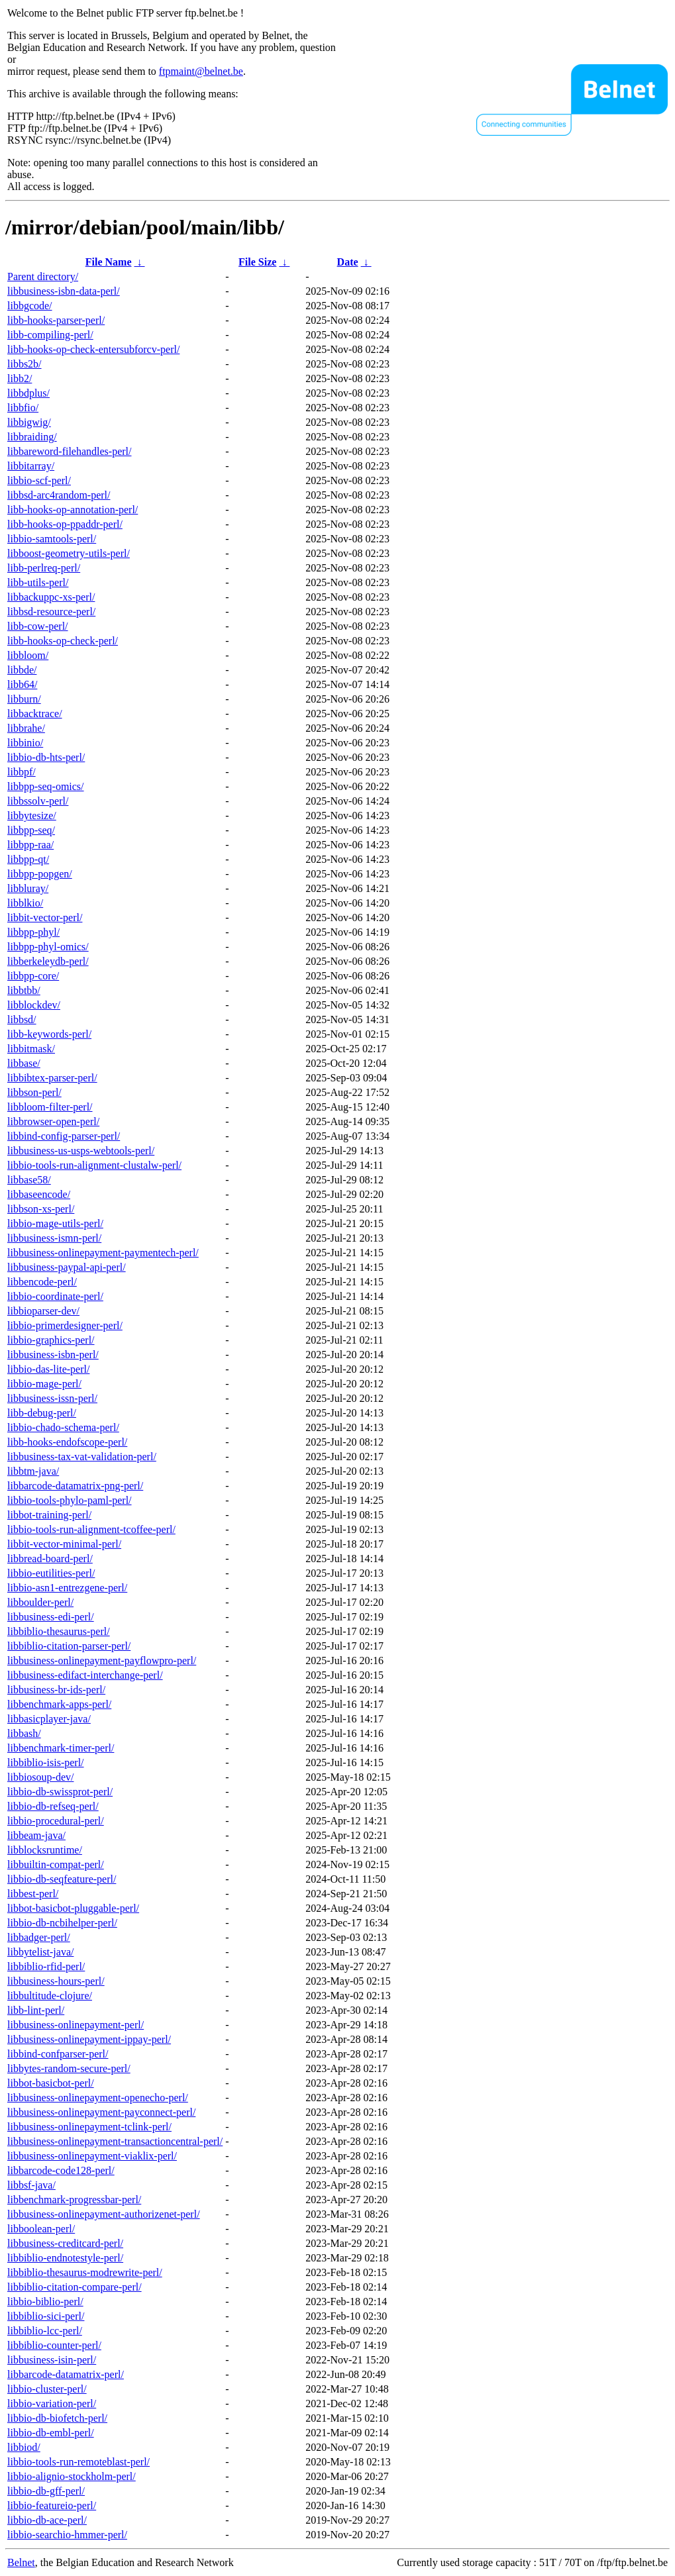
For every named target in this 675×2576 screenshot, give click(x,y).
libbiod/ (23, 2447)
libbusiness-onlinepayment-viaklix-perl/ (92, 2155)
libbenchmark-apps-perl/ (59, 1704)
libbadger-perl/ (38, 1937)
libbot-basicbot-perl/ (50, 2083)
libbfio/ (22, 407)
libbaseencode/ (38, 1194)
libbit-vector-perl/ (44, 917)
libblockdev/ (33, 1005)
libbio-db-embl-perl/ (50, 2432)
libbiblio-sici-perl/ (45, 2316)
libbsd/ (21, 1019)
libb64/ (22, 684)
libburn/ (24, 699)
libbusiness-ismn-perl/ (54, 1238)
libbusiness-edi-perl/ (50, 1616)
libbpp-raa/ (30, 844)
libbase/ (23, 1063)
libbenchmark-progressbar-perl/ (74, 2199)
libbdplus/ (28, 393)
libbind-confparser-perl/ (58, 2053)
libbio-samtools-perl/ (51, 538)
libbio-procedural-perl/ (55, 1820)
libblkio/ (25, 903)
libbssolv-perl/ (37, 801)
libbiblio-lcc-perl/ (44, 2330)
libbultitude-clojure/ (49, 1995)
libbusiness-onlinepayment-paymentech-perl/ (103, 1252)
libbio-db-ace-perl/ (47, 2520)
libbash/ (24, 1733)
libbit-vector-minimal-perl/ (64, 1544)
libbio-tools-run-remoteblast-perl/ (78, 2461)
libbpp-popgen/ (39, 873)
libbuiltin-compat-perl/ (55, 1864)
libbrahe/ (26, 728)
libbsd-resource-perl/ (51, 611)
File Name (108, 262)
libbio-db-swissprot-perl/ (60, 1791)
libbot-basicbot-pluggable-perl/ (73, 1908)
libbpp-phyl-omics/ (48, 946)
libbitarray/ (30, 465)
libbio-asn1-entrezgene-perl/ (67, 1587)
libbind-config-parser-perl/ (63, 1136)
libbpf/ (21, 771)
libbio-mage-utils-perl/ (55, 1223)
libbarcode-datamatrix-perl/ (65, 2374)
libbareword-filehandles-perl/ (69, 451)
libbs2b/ (24, 364)
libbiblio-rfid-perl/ (46, 1966)
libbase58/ (29, 1179)
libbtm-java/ (33, 1471)
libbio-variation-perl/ (51, 2403)
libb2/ (19, 378)
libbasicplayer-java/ (49, 1718)
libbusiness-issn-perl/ (52, 1398)
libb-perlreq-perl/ (43, 567)
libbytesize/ (31, 815)
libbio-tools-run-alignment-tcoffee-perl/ (91, 1529)
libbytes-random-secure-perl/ (68, 2068)
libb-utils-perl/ (37, 582)
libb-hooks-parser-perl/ (56, 320)
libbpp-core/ (33, 975)
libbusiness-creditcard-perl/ (65, 2243)
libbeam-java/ (36, 1835)
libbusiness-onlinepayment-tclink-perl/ (89, 2126)
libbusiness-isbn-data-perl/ (63, 291)
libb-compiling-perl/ (50, 334)
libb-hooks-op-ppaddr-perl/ (65, 524)
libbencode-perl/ (42, 1281)
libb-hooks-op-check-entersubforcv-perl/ (93, 349)
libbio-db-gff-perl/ (46, 2491)
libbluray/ (27, 888)
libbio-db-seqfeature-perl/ (61, 1879)
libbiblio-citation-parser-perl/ (68, 1646)
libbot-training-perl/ (49, 1514)
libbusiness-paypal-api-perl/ (66, 1267)
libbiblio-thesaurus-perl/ (58, 1631)
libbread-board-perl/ (50, 1558)
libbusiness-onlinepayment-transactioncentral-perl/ (115, 2141)
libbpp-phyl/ (33, 932)
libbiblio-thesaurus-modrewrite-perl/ (84, 2272)
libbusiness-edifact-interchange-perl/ (85, 1675)
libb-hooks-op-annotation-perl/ (72, 509)
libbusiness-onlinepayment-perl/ (75, 2024)
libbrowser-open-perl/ (53, 1121)
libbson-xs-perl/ (40, 1208)
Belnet (21, 2562)
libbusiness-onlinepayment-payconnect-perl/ (101, 2112)
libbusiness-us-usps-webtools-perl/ (80, 1150)
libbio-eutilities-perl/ (51, 1573)
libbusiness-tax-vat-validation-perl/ (81, 1456)
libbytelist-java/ (40, 1951)
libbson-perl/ (34, 1092)
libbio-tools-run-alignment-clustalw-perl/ (94, 1165)
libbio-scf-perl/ (39, 480)
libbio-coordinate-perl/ (55, 1296)
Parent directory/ (42, 276)
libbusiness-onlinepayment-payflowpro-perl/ (101, 1660)
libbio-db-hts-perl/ (46, 757)
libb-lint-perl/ (35, 2010)
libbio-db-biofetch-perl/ (57, 2418)
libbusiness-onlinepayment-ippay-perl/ (89, 2039)
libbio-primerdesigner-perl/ (65, 1325)
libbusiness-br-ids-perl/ (56, 1689)
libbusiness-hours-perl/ (56, 1981)
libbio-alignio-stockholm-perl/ (71, 2476)
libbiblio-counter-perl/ (54, 2345)
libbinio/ (25, 742)
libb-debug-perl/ (41, 1412)
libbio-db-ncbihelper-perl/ (62, 1922)
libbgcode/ (29, 305)
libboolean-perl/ (41, 2228)
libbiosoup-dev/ (40, 1777)
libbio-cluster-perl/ (47, 2389)
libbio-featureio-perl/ (51, 2505)
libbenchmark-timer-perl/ (60, 1748)
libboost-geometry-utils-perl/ (68, 553)
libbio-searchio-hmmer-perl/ (67, 2534)
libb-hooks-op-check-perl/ (62, 640)
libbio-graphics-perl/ (51, 1340)
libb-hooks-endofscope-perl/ (67, 1442)
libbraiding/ (32, 436)
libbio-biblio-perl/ (45, 2301)
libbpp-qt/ (28, 859)
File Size (257, 262)
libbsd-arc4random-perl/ (59, 495)
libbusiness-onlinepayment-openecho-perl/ (97, 2097)
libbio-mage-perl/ (44, 1383)
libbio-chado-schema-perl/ (63, 1427)
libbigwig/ (29, 422)
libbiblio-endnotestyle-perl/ (65, 2257)
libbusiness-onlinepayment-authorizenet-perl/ (103, 2214)
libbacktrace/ (34, 713)
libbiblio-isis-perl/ (45, 1762)
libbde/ (21, 669)
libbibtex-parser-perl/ (52, 1077)
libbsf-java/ (31, 2185)
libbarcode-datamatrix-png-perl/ (75, 1485)
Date (347, 262)
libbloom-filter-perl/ (50, 1107)
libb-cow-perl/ (37, 626)
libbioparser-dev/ (43, 1310)
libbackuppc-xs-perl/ (51, 597)
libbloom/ (27, 655)
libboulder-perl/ (40, 1602)
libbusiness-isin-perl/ (51, 2359)
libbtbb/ (23, 990)
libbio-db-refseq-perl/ (53, 1806)
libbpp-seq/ (31, 830)
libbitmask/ (31, 1048)
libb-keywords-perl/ (49, 1034)
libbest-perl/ (32, 1893)
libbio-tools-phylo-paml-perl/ (69, 1500)
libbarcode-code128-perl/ (61, 2170)
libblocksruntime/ (44, 1850)
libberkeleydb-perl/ (48, 961)
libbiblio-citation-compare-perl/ (74, 2287)
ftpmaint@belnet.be (201, 71)
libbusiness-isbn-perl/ (53, 1354)
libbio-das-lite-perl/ (48, 1369)
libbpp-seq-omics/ (45, 786)
